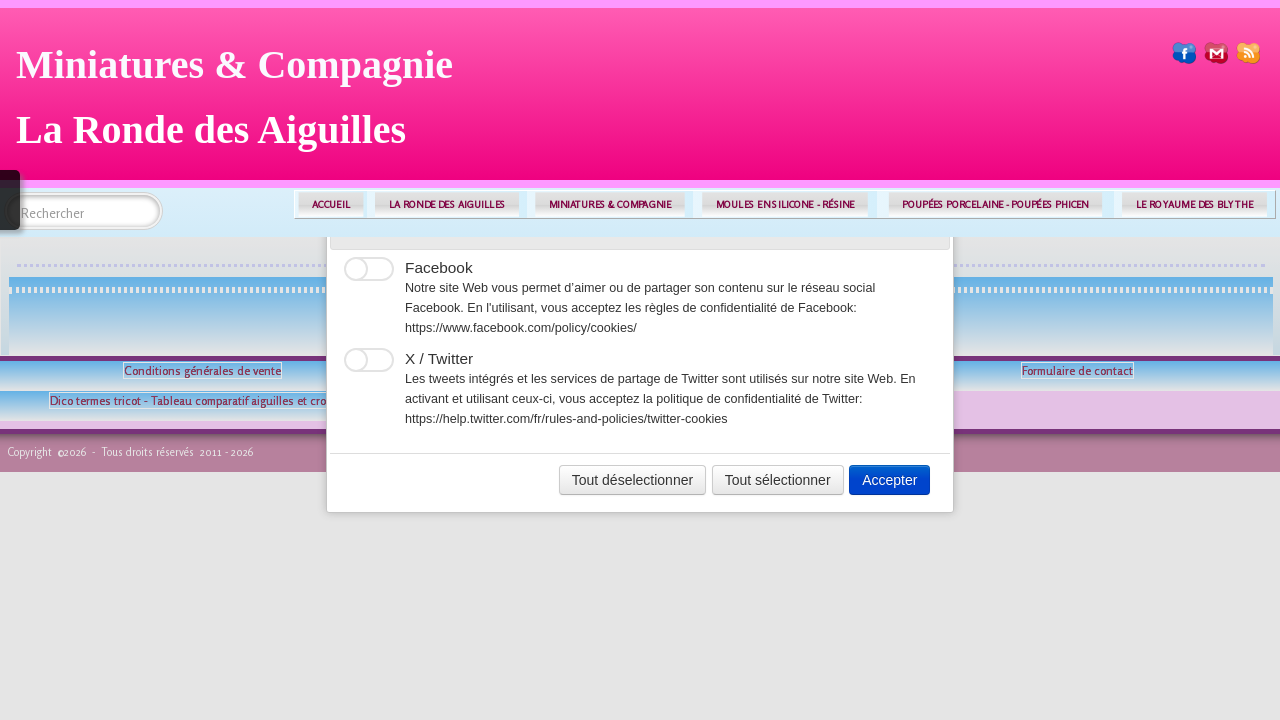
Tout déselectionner (632, 480)
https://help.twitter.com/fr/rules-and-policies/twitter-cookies (566, 419)
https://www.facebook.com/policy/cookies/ (521, 328)
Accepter (889, 480)
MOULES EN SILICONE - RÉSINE (785, 204)
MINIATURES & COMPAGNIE (610, 204)
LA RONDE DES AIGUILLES (447, 204)
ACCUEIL (331, 204)
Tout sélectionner (778, 480)
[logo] (242, 104)
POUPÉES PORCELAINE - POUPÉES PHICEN (995, 204)
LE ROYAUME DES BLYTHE (1195, 204)
